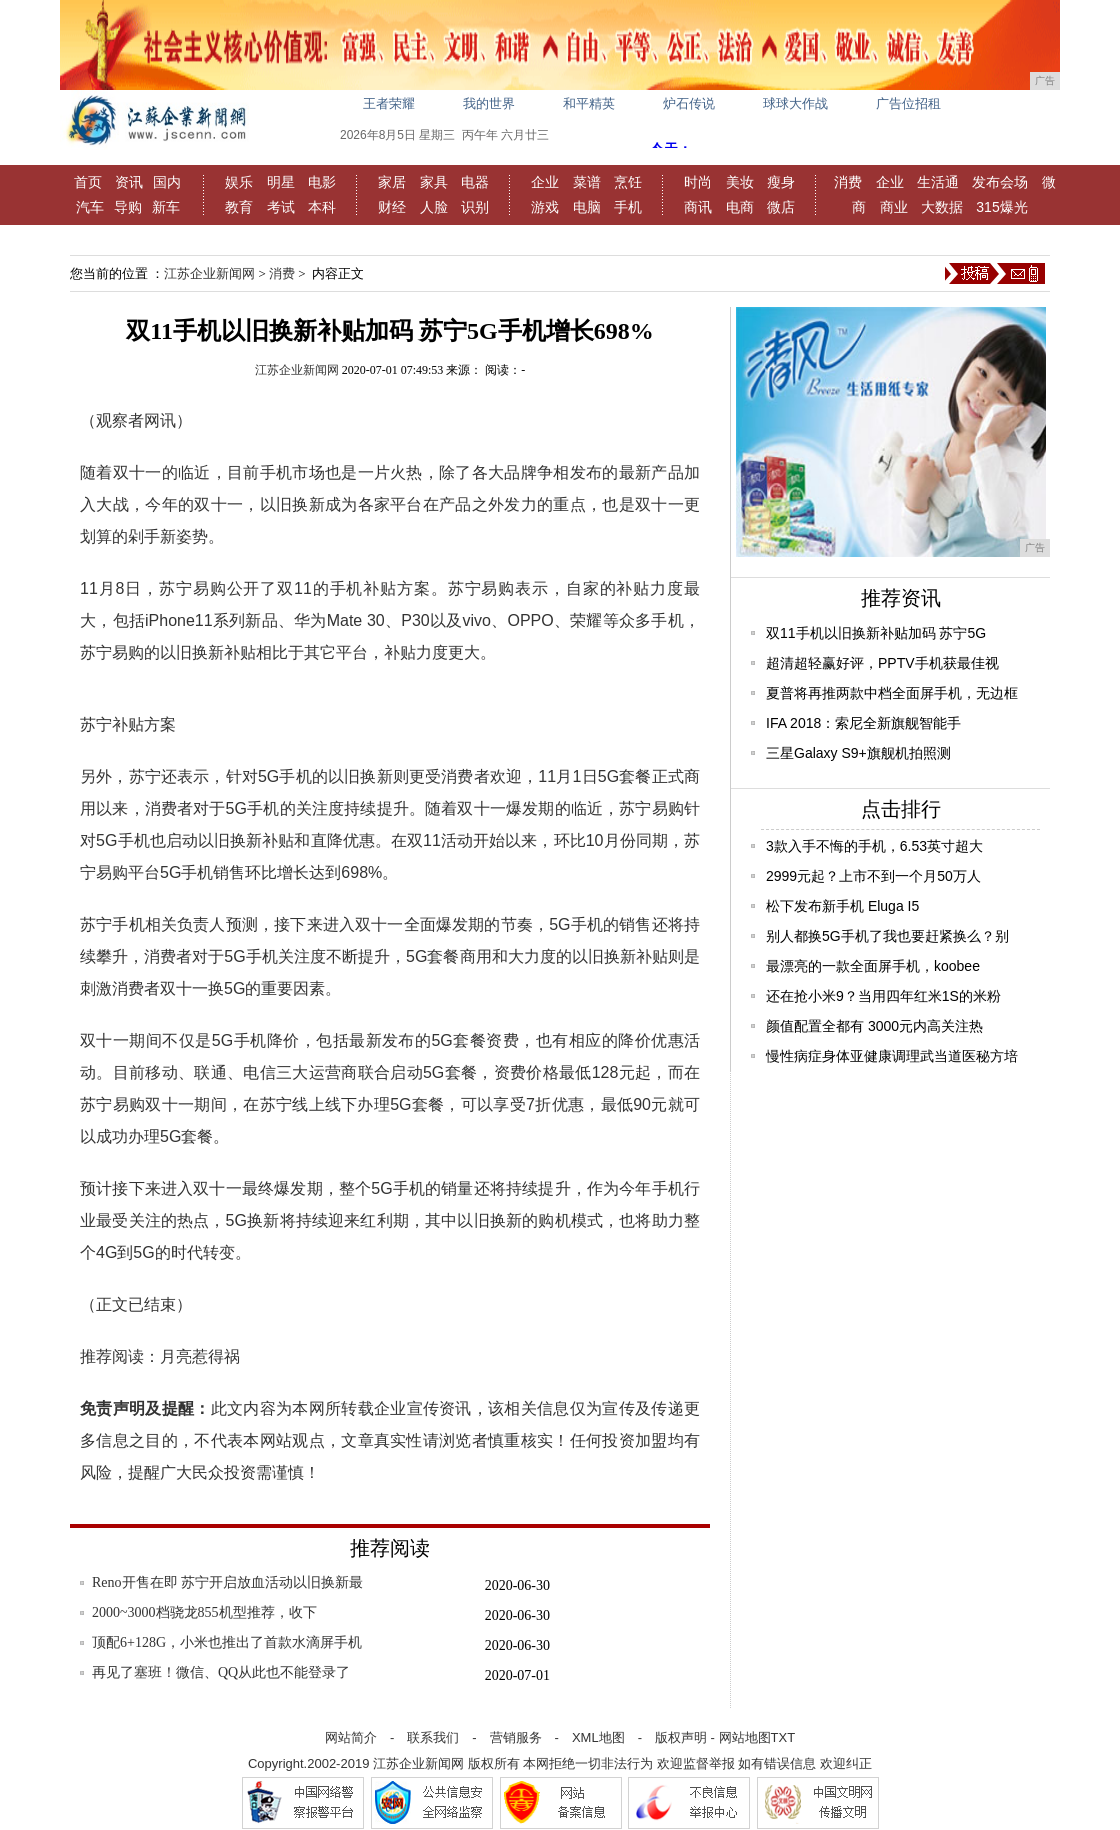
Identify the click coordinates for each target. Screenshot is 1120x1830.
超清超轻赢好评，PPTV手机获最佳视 (882, 663)
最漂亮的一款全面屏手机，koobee (873, 966)
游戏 (545, 207)
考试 (281, 207)
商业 (894, 207)
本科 (322, 207)
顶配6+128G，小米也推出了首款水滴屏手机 (227, 1642)
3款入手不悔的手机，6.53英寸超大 (874, 846)
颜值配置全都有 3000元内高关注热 (874, 1026)
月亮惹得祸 (200, 1356)
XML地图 (598, 1737)
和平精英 (589, 103)
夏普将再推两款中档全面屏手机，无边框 (892, 693)
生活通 (938, 182)
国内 (167, 182)
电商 (740, 207)
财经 (392, 207)
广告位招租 (908, 103)
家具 (434, 182)
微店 (781, 207)
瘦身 (781, 182)
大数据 (942, 207)
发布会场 (1000, 182)
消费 (848, 182)
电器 (475, 182)
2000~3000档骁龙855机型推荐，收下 (204, 1612)
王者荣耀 (389, 103)
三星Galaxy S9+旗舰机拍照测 (858, 753)
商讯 (698, 207)
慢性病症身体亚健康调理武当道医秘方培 (892, 1056)
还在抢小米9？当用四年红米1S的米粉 (883, 996)
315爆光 (1001, 207)
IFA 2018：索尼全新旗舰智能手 (863, 723)
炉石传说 (689, 103)
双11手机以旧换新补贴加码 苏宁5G (876, 633)
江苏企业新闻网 (209, 273)
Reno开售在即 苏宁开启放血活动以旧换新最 (227, 1582)
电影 (322, 182)
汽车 (90, 207)
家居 (392, 182)
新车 (166, 207)
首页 (88, 182)
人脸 (434, 207)
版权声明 (681, 1737)
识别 (475, 207)
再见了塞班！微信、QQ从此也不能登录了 (221, 1672)
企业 (545, 182)
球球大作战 (795, 103)
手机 (628, 207)
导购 (128, 207)
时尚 (698, 182)
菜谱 (587, 182)
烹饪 (628, 182)
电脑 (587, 207)
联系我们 (433, 1737)
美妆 (740, 182)
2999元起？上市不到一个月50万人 (873, 876)
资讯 (129, 182)
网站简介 (351, 1737)
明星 (281, 182)
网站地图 (745, 1737)
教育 (239, 207)
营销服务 (516, 1737)
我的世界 (489, 103)
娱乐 (239, 182)
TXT (783, 1737)
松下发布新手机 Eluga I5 (842, 906)
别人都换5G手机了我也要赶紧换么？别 (887, 936)
